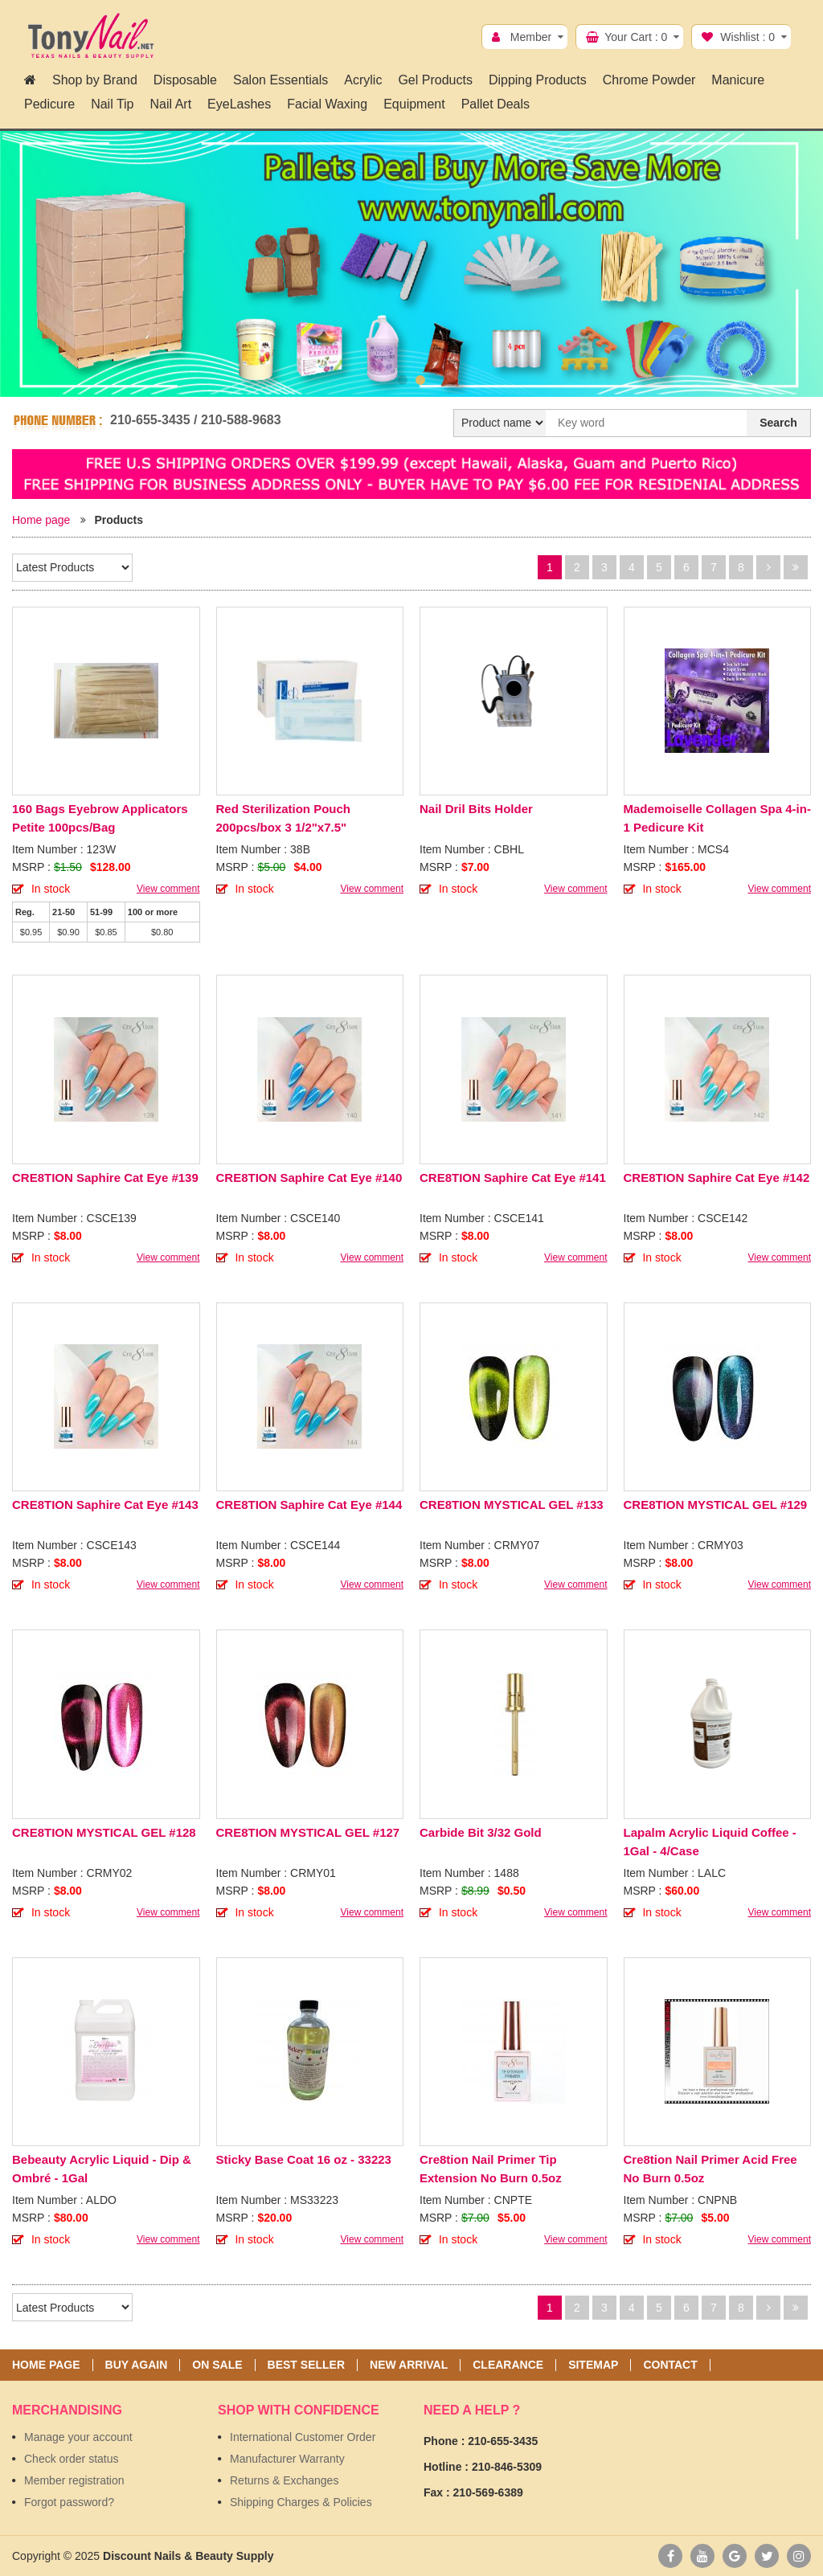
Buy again (136, 2365)
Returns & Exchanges (284, 2480)
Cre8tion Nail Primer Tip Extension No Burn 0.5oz (491, 2169)
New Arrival (409, 2365)
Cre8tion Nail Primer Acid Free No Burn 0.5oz (710, 2169)
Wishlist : (747, 37)
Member (530, 37)
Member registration (74, 2480)
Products (118, 519)
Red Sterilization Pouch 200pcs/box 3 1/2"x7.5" (283, 818)
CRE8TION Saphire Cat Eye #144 (309, 1504)
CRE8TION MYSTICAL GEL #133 (512, 1504)
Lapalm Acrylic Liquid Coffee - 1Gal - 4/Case (710, 1842)
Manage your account (78, 2437)
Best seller (306, 2365)
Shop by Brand (94, 80)
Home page (41, 519)
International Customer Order (302, 2437)
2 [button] (420, 380)
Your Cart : (635, 37)
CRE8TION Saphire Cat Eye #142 (717, 1177)
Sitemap (593, 2365)
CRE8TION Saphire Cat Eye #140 (309, 1177)
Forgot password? (69, 2502)
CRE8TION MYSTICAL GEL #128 (104, 1832)
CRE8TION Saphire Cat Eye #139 (105, 1177)
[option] (411, 264)
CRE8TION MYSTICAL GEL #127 (308, 1832)
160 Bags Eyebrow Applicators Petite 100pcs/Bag (100, 818)
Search (778, 422)
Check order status (71, 2458)
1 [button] (402, 380)
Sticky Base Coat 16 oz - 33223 (303, 2159)
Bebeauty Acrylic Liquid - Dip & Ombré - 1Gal (101, 2169)
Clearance (508, 2365)
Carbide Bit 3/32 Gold (481, 1832)
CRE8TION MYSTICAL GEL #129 (716, 1504)
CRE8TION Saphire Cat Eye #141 (513, 1177)
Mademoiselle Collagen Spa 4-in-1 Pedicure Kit (717, 818)
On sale (217, 2365)
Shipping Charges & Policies (301, 2502)
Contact (670, 2365)
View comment (168, 888)
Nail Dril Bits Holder (476, 809)
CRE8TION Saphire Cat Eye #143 (105, 1504)
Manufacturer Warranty (287, 2458)
